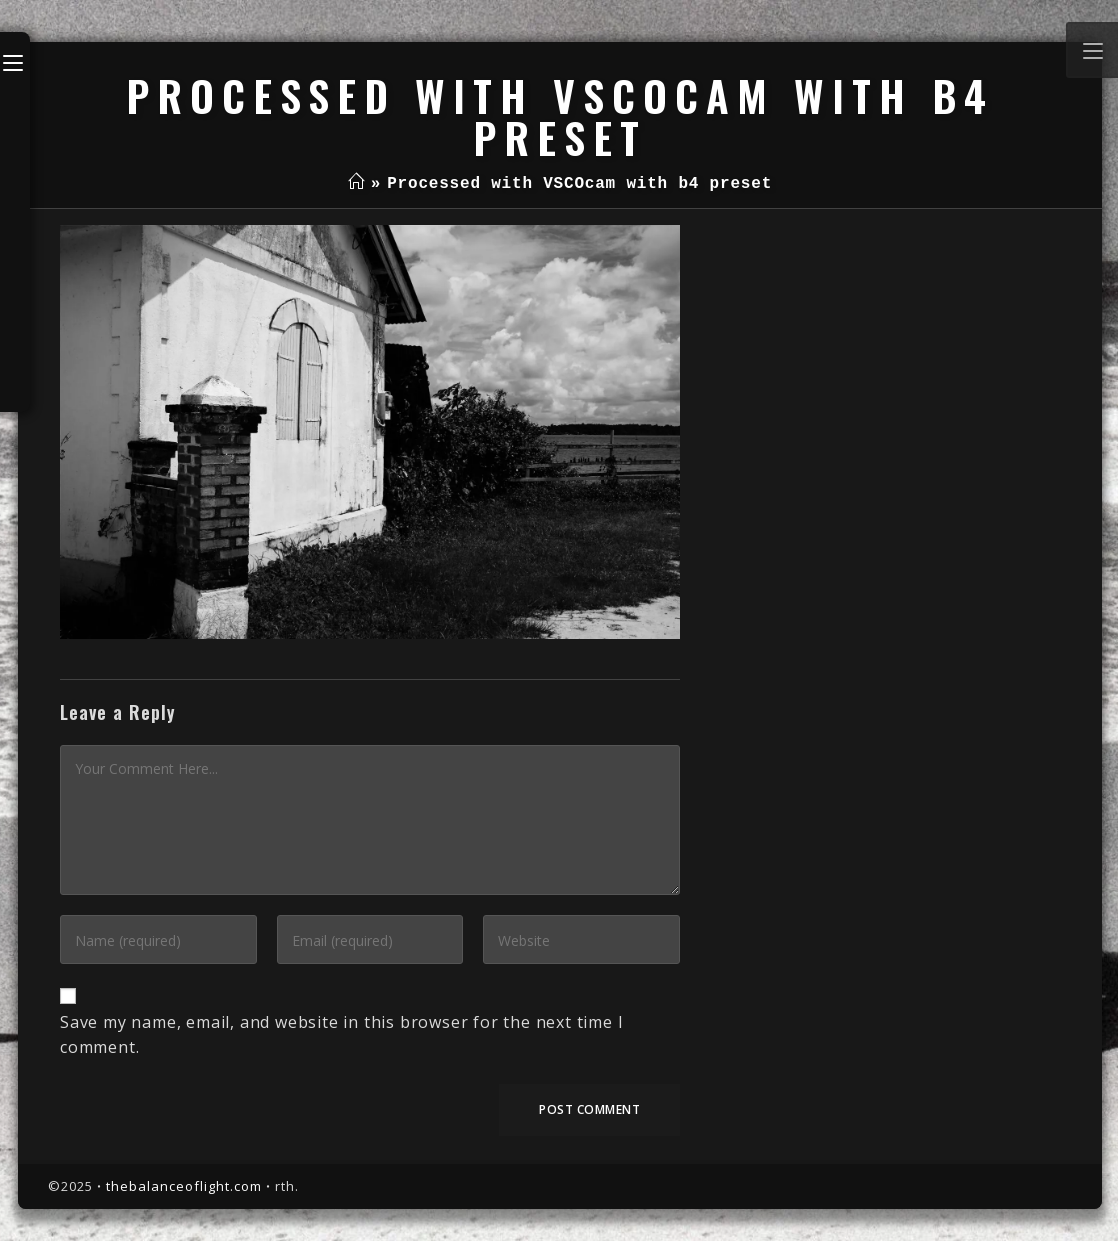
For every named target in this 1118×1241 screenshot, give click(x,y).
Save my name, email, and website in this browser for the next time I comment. (341, 1035)
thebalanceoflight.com (184, 1186)
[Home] (356, 184)
